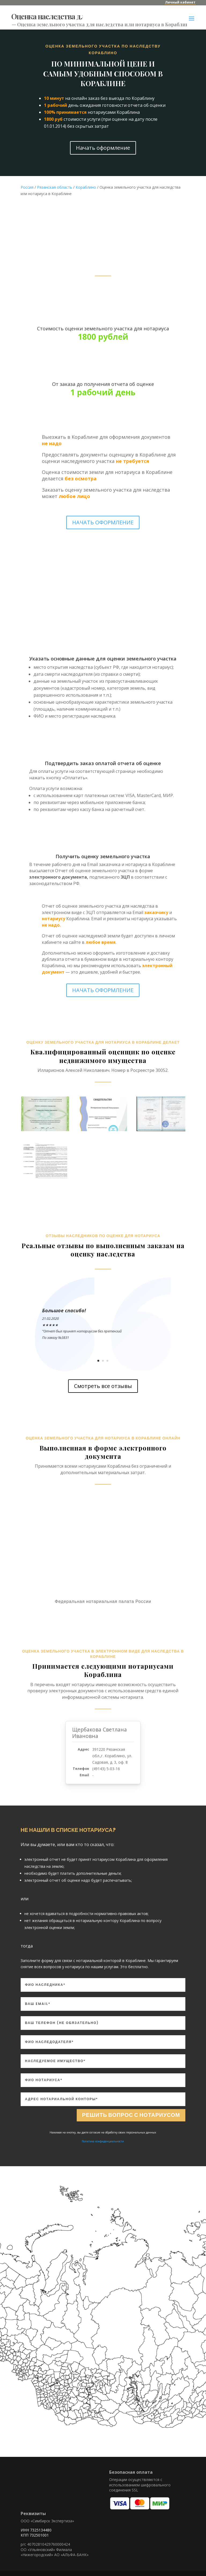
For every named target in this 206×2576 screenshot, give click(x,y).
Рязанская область (54, 187)
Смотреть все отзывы (103, 1386)
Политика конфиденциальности (103, 2141)
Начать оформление (103, 147)
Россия (27, 187)
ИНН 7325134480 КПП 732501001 (36, 2532)
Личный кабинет (180, 2)
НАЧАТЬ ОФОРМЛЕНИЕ (103, 522)
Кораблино (86, 187)
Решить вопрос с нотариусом (131, 2115)
